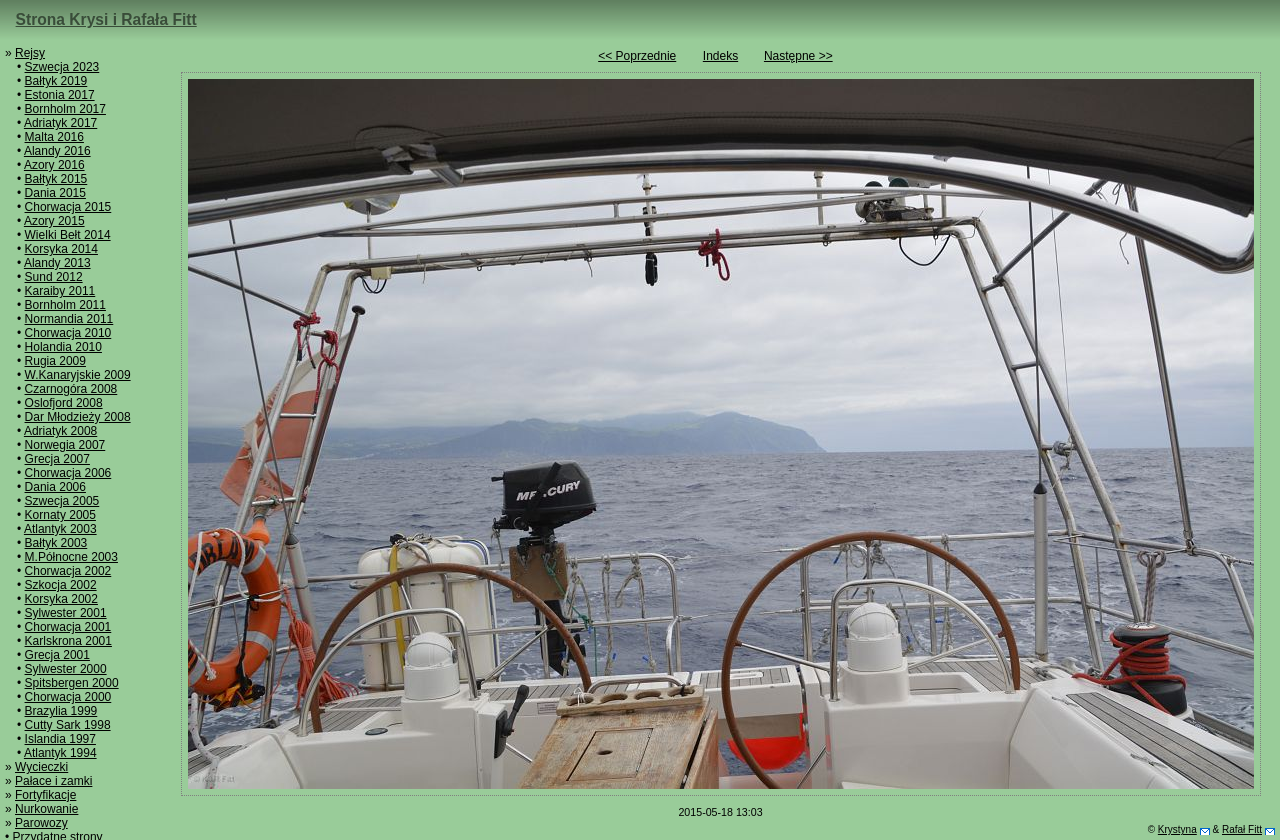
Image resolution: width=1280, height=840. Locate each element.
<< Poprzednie (637, 56)
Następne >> (798, 56)
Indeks (720, 56)
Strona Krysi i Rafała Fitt (106, 19)
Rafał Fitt (1242, 829)
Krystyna (1177, 829)
